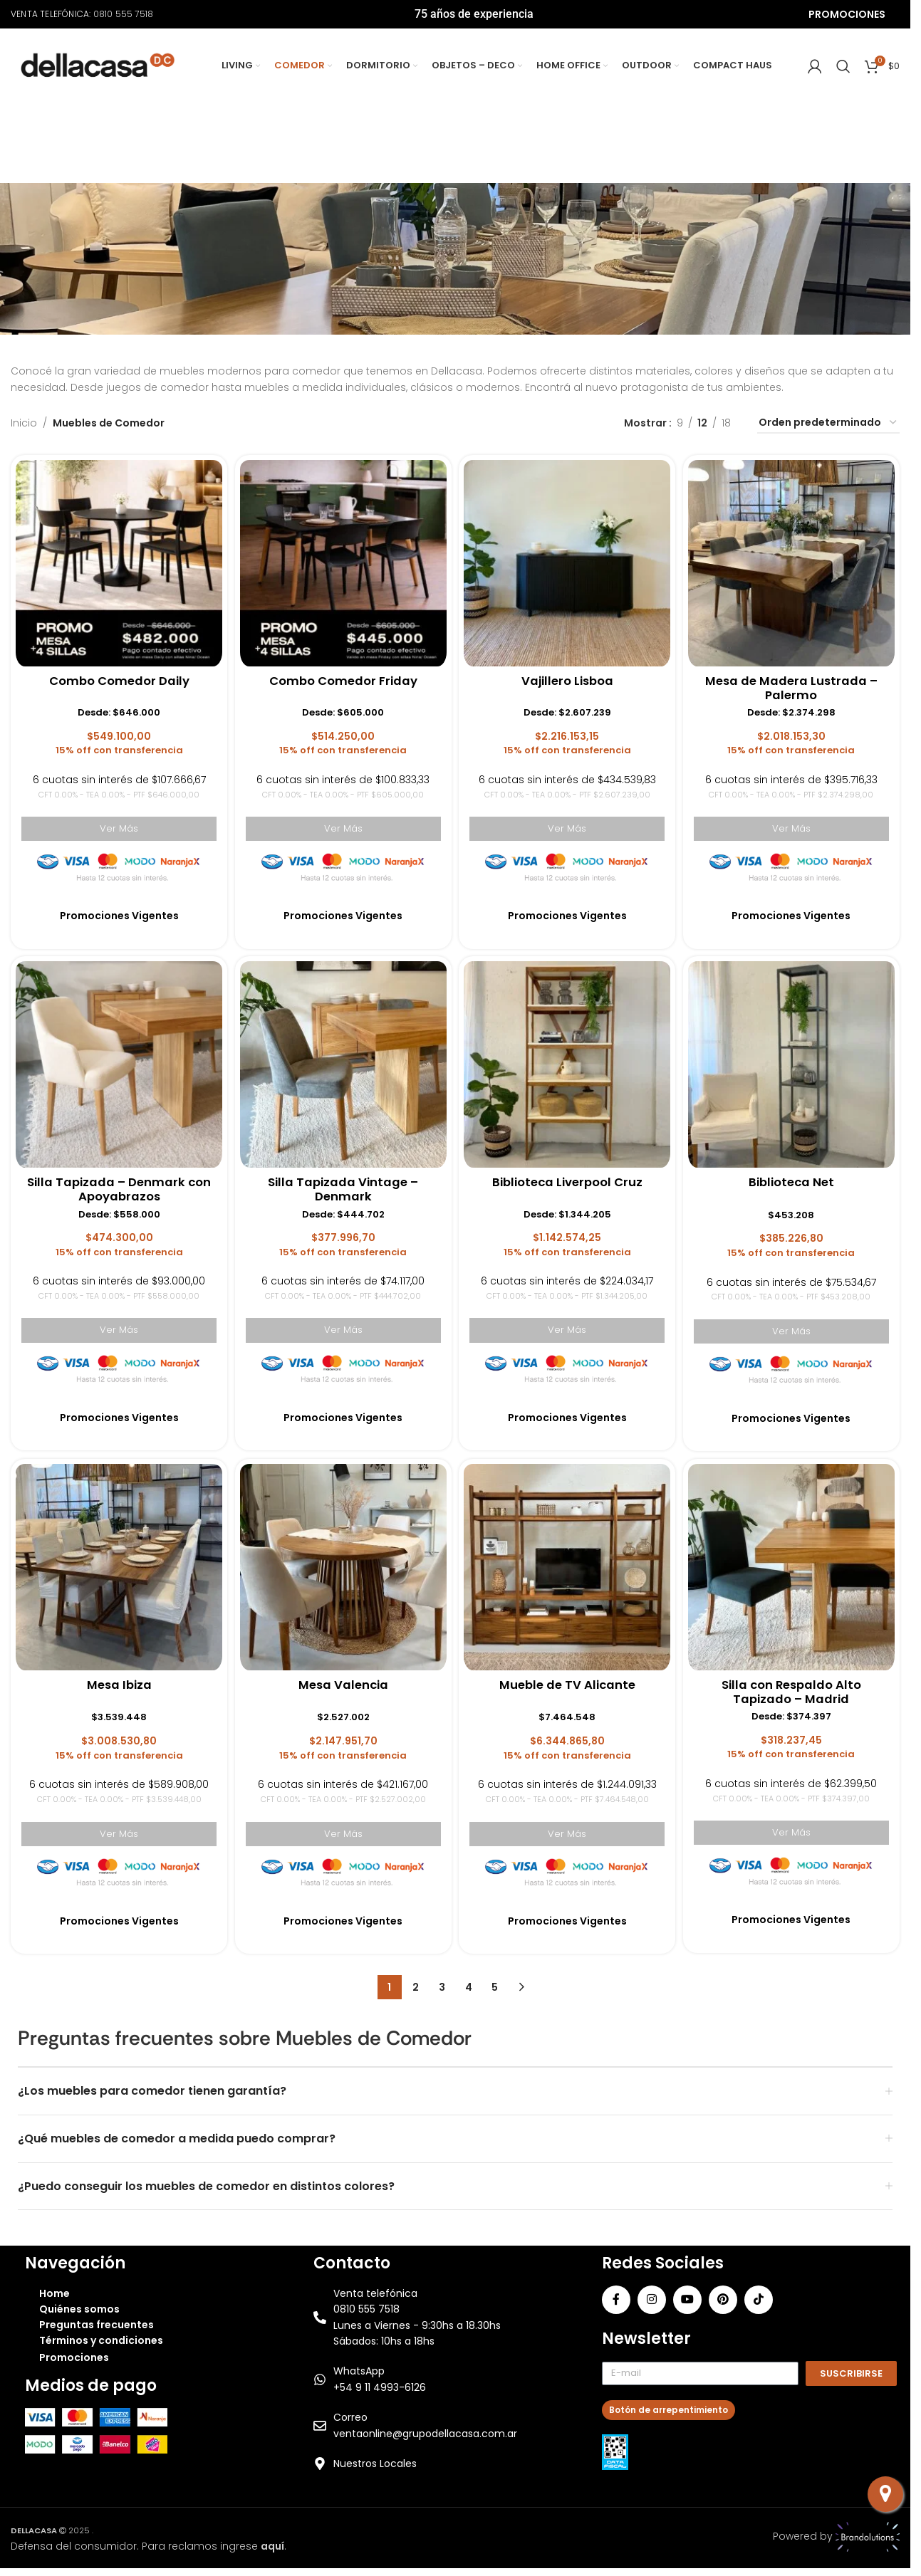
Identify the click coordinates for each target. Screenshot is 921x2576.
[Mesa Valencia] (342, 1565)
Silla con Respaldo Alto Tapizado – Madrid (794, 1692)
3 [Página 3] (442, 1986)
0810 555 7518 (123, 14)
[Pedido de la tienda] (828, 423)
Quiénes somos (79, 2307)
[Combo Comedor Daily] (116, 558)
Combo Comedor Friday (342, 677)
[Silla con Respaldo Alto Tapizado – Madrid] (794, 1565)
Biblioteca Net (794, 1180)
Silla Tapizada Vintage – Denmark (342, 1188)
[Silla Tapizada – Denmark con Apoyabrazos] (116, 1061)
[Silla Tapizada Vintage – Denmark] (342, 1061)
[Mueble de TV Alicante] (568, 1565)
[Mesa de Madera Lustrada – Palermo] (794, 558)
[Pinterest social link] (723, 2298)
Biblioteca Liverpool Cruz (568, 1180)
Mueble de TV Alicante (568, 1684)
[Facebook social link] (616, 2298)
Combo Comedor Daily (116, 677)
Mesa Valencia (342, 1684)
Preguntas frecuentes (96, 2323)
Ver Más (116, 824)
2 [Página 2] (415, 1986)
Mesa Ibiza (117, 1684)
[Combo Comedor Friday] (342, 558)
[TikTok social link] (758, 2298)
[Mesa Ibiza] (116, 1565)
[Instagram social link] (652, 2298)
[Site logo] (98, 65)
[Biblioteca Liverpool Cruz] (568, 1061)
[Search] (843, 66)
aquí (272, 2544)
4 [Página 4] (468, 1986)
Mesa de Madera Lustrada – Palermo (794, 684)
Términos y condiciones (101, 2339)
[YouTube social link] (687, 2298)
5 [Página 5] (494, 1986)
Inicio (24, 423)
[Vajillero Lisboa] (568, 558)
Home (54, 2292)
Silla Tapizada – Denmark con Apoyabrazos (116, 1188)
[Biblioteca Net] (794, 1061)
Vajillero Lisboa (568, 677)
